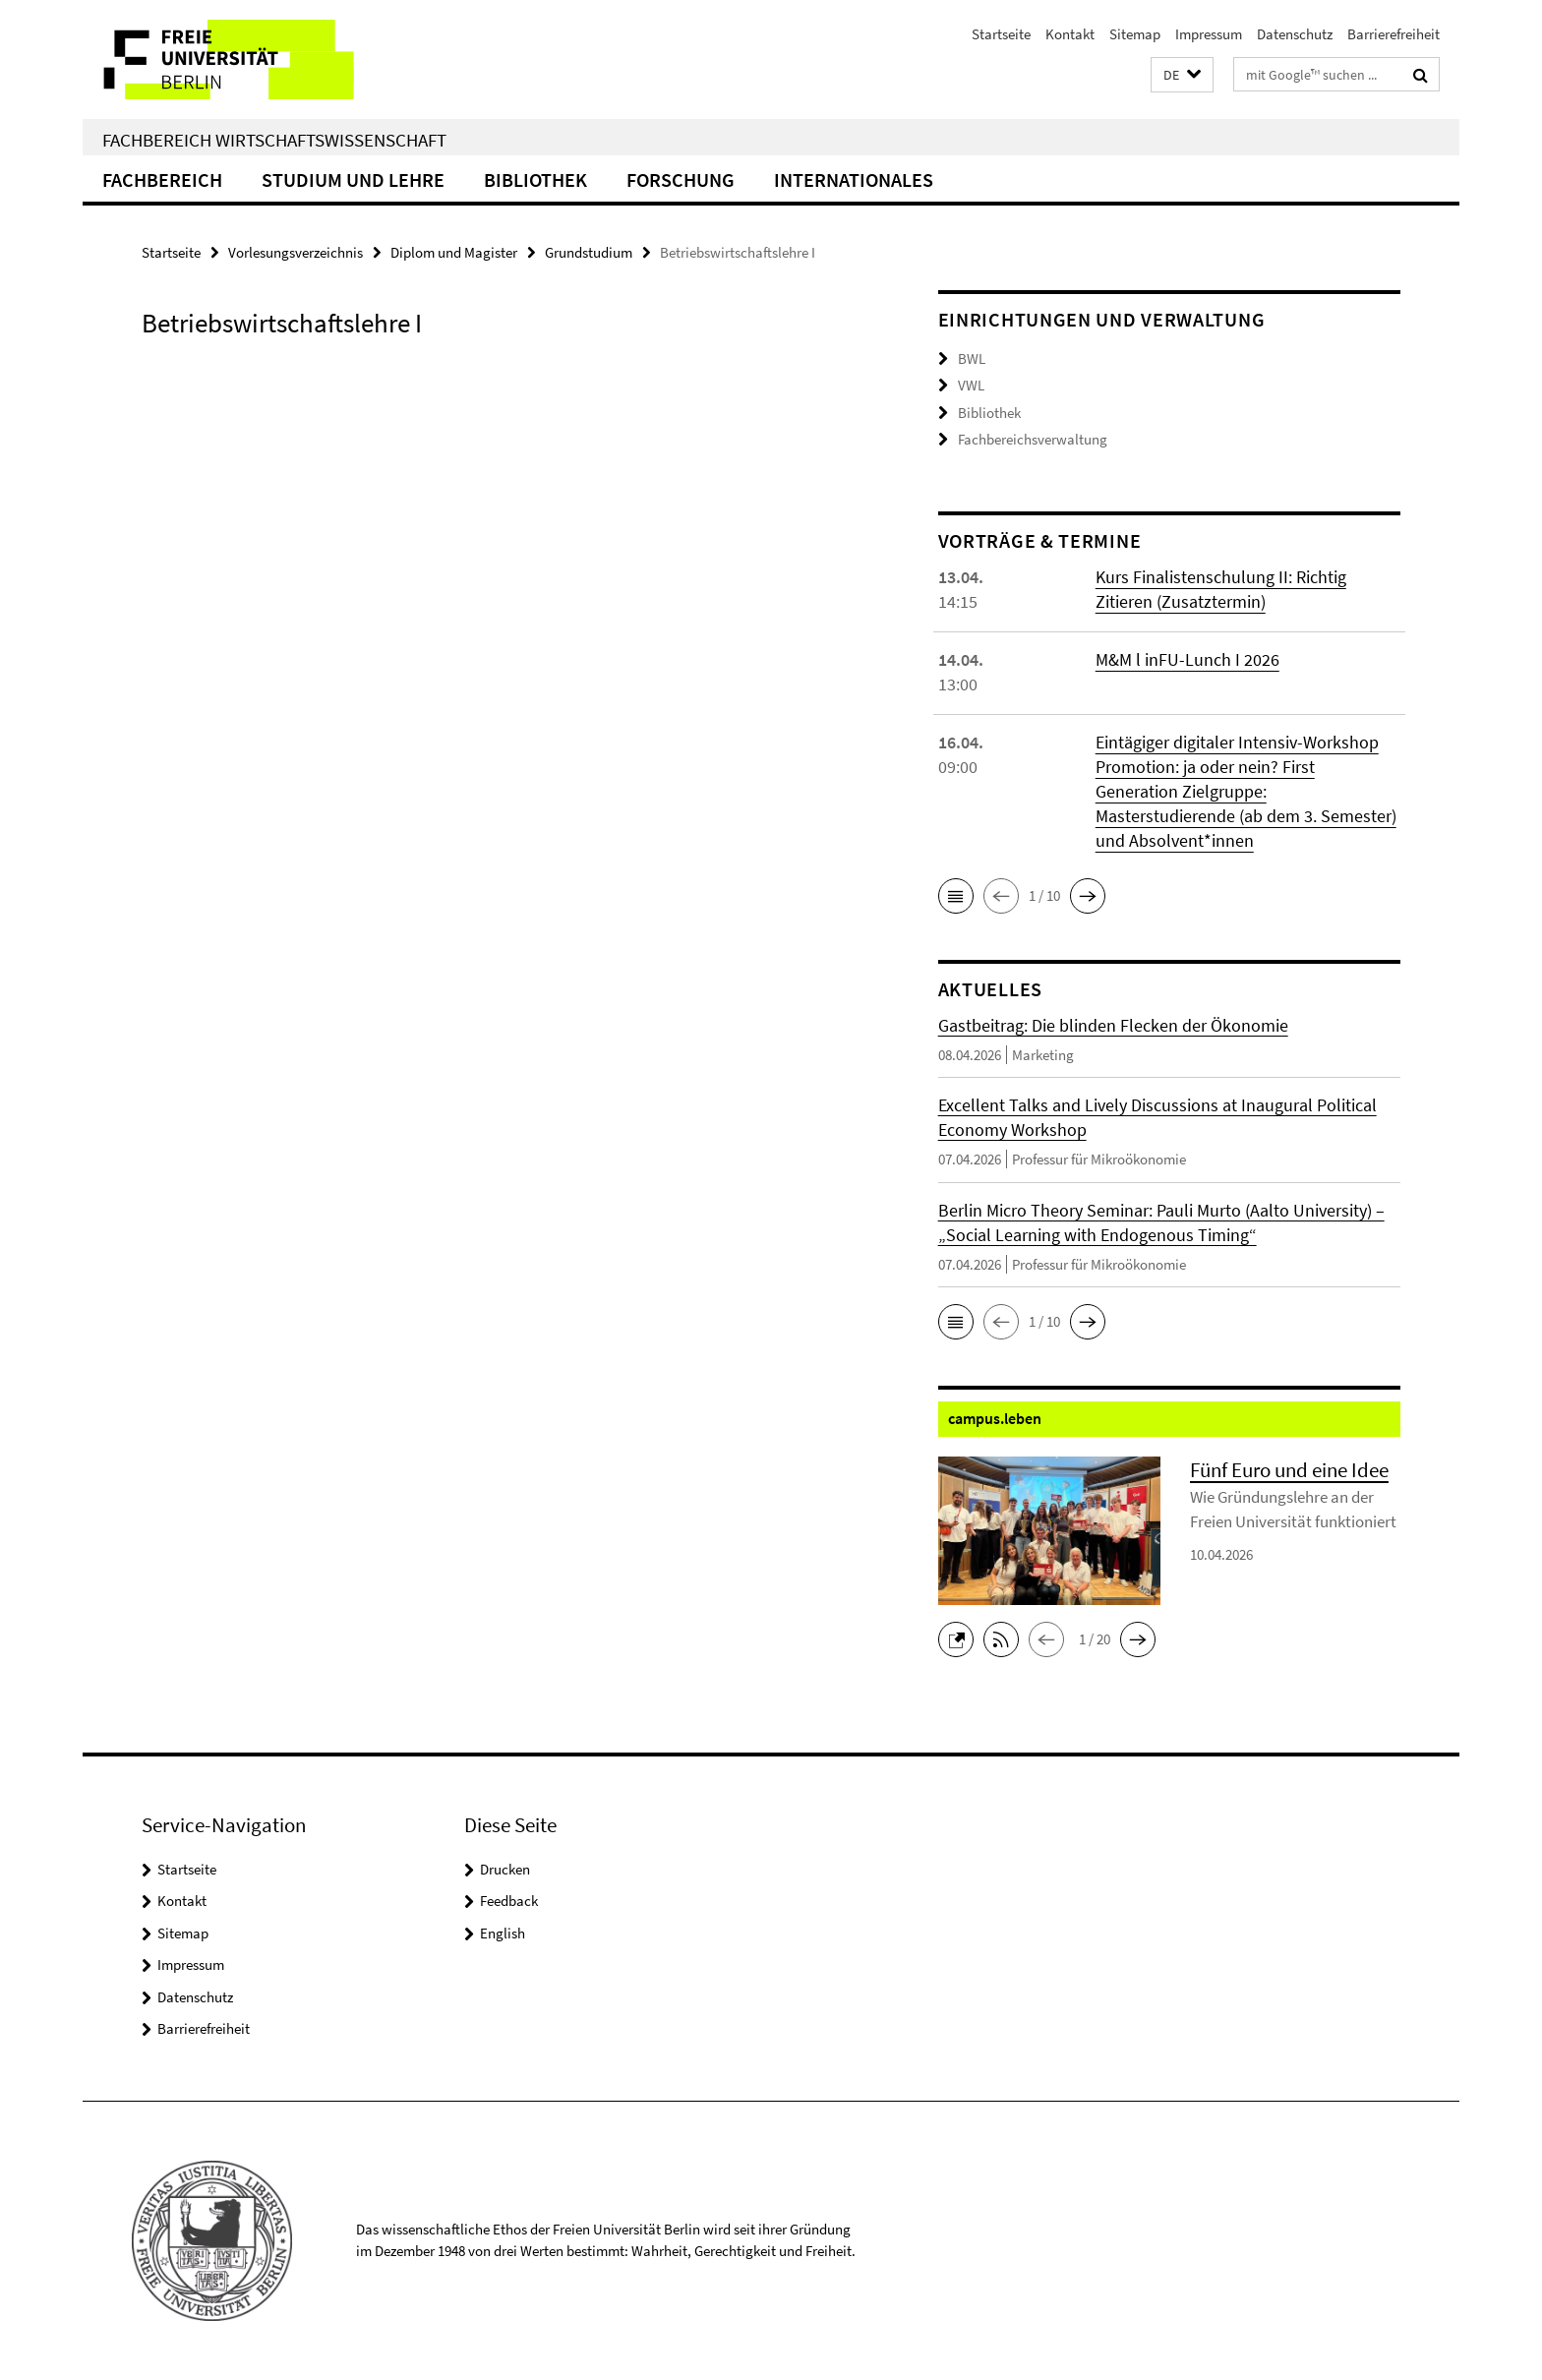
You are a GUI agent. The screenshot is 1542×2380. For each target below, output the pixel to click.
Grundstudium (588, 252)
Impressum (1208, 34)
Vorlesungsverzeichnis (295, 252)
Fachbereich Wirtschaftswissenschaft (274, 139)
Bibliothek (535, 179)
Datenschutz (1295, 34)
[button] (1182, 75)
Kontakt (1070, 34)
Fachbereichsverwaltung (1032, 439)
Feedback (509, 1900)
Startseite (1001, 34)
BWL (971, 358)
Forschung (680, 179)
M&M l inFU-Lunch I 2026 (1187, 659)
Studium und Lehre (353, 179)
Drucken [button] (505, 1869)
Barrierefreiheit (1393, 34)
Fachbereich (162, 179)
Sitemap (1134, 34)
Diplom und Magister (453, 252)
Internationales (853, 179)
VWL (971, 385)
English (502, 1933)
